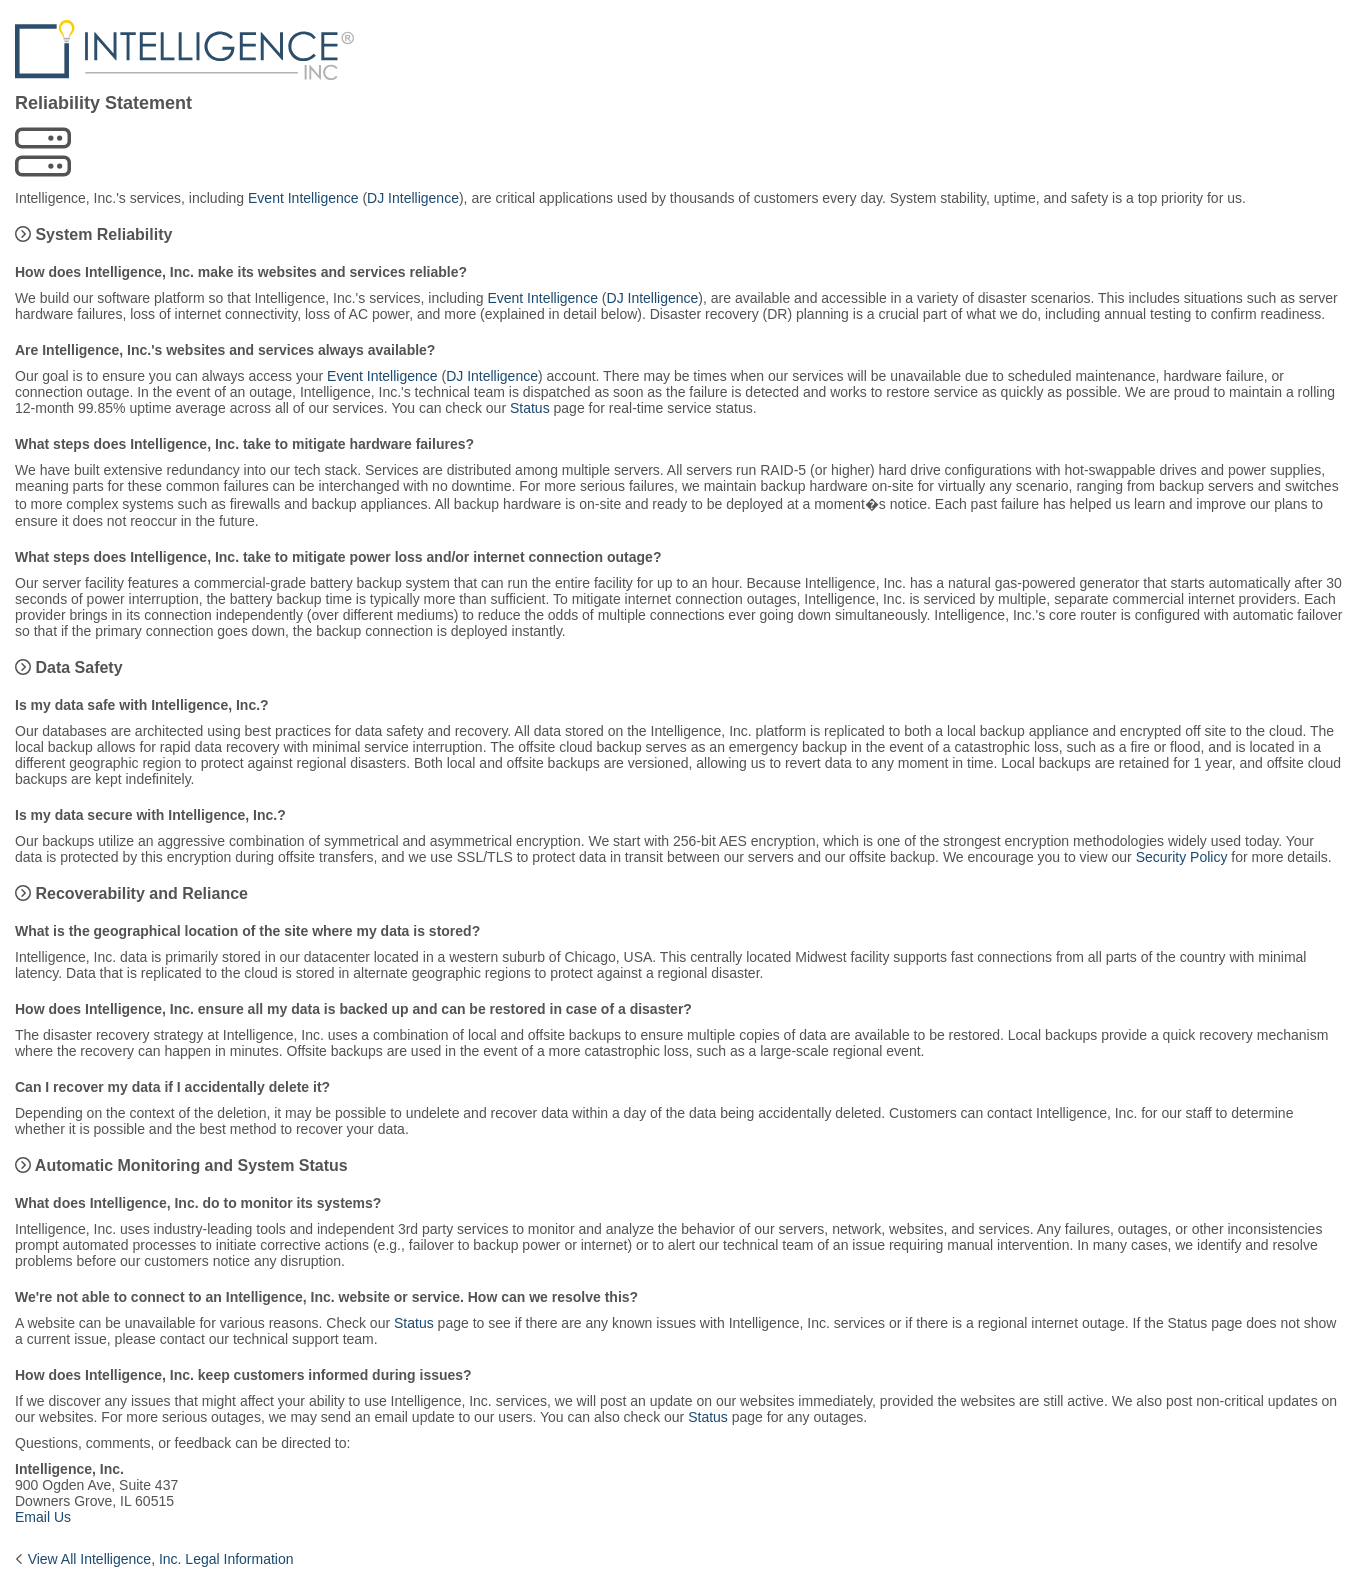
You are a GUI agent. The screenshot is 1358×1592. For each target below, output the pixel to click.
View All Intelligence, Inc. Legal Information (161, 1559)
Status (530, 408)
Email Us (43, 1517)
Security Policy (1182, 857)
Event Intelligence (303, 198)
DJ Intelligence (413, 198)
